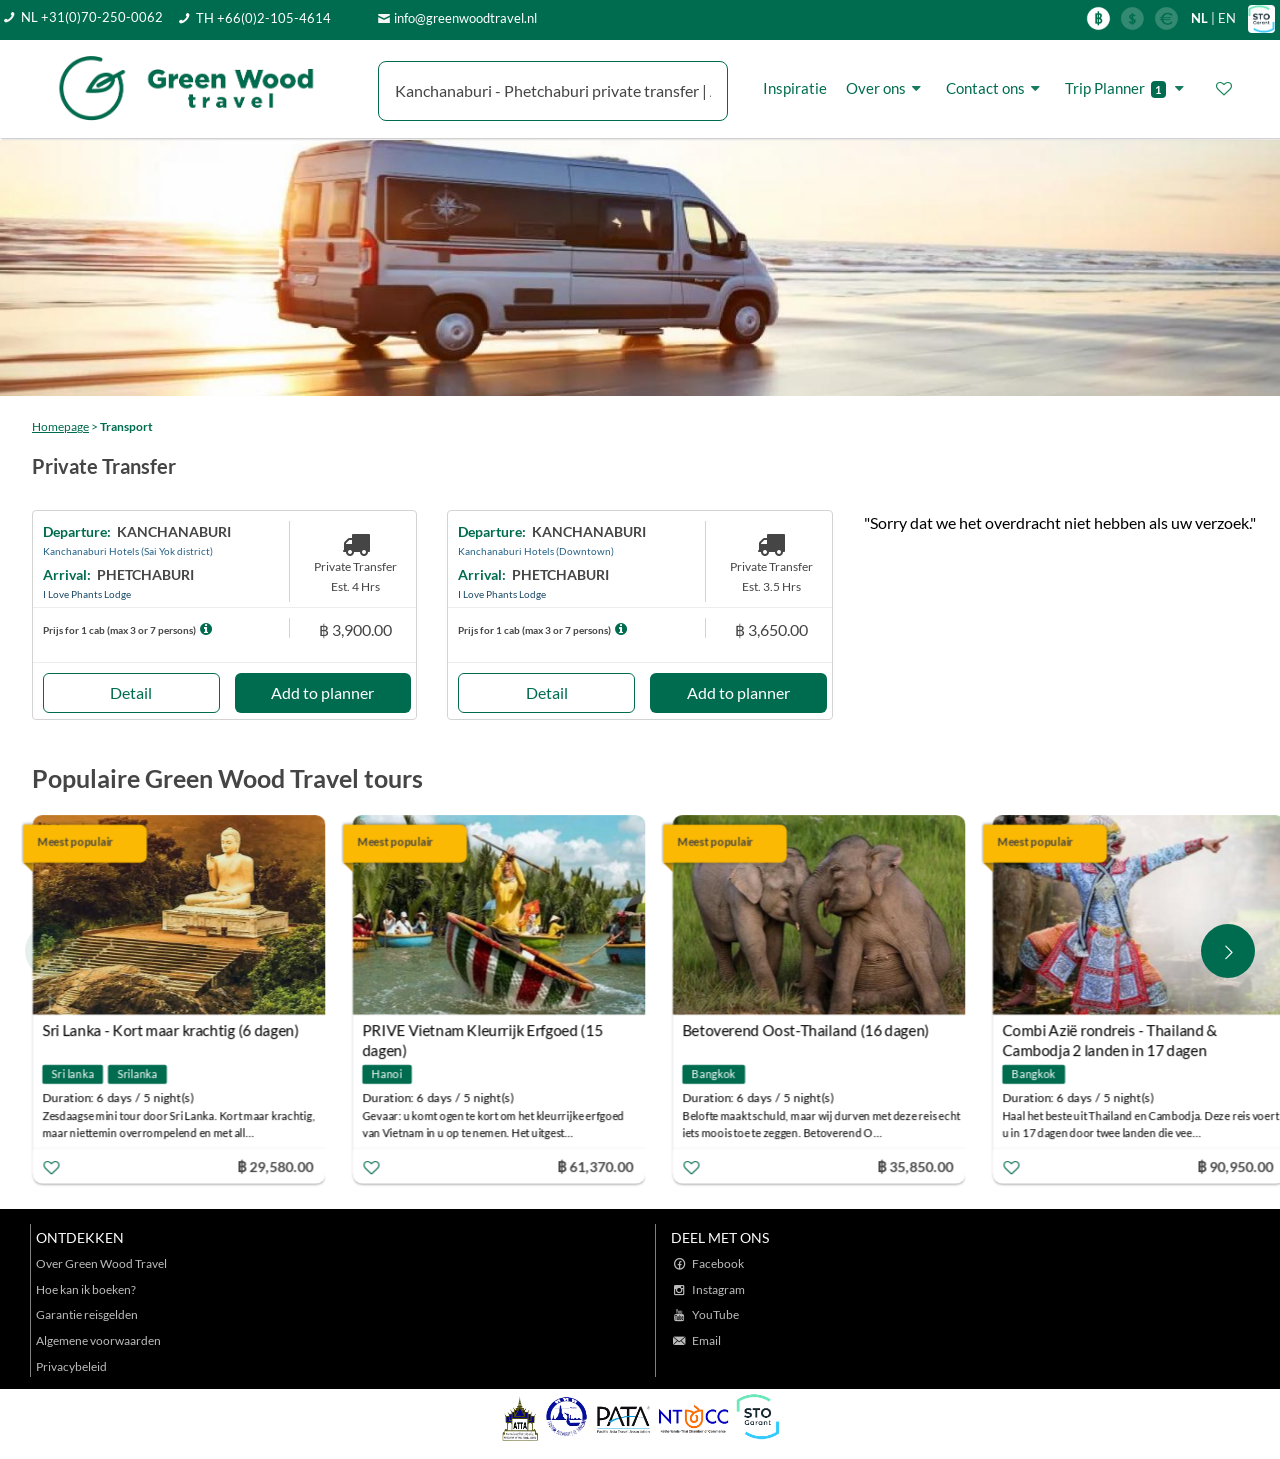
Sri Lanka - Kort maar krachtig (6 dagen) (171, 1030)
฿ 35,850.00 (916, 1165)
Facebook (718, 1263)
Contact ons (996, 88)
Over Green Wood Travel (101, 1263)
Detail (131, 692)
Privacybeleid (71, 1366)
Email (706, 1340)
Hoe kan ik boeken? (86, 1289)
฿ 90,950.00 (1236, 1165)
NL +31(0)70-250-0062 (92, 17)
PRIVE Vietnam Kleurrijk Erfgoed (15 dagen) (483, 1032)
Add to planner (322, 692)
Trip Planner (1127, 88)
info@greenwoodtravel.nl (465, 18)
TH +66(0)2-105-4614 (263, 18)
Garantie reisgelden (87, 1314)
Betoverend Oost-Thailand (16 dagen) (806, 1030)
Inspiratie (795, 88)
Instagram (718, 1289)
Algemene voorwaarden (98, 1340)
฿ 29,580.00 (276, 1165)
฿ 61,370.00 (596, 1165)
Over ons (886, 88)
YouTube (715, 1314)
